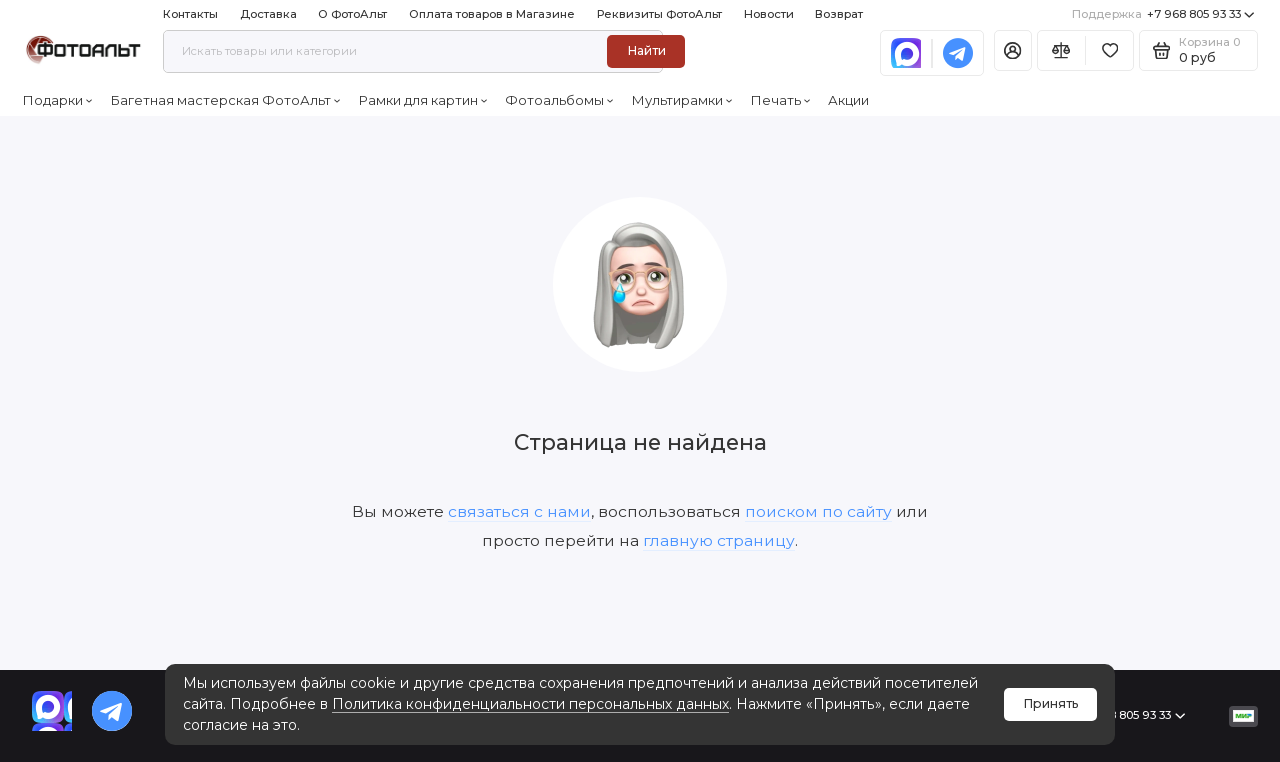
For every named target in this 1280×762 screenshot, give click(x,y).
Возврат (839, 14)
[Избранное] (1109, 50)
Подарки (57, 100)
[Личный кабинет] (1013, 50)
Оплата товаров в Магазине (492, 14)
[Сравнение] (1061, 50)
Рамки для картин (423, 100)
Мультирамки (682, 100)
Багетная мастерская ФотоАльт (225, 100)
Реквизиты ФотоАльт (659, 14)
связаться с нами (519, 511)
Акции (848, 100)
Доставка (268, 14)
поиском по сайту (818, 511)
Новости (769, 14)
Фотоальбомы (559, 100)
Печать (780, 100)
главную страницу (719, 540)
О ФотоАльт (352, 14)
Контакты (190, 14)
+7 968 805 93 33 (1163, 14)
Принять (1051, 703)
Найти (646, 50)
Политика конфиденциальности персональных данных (530, 704)
